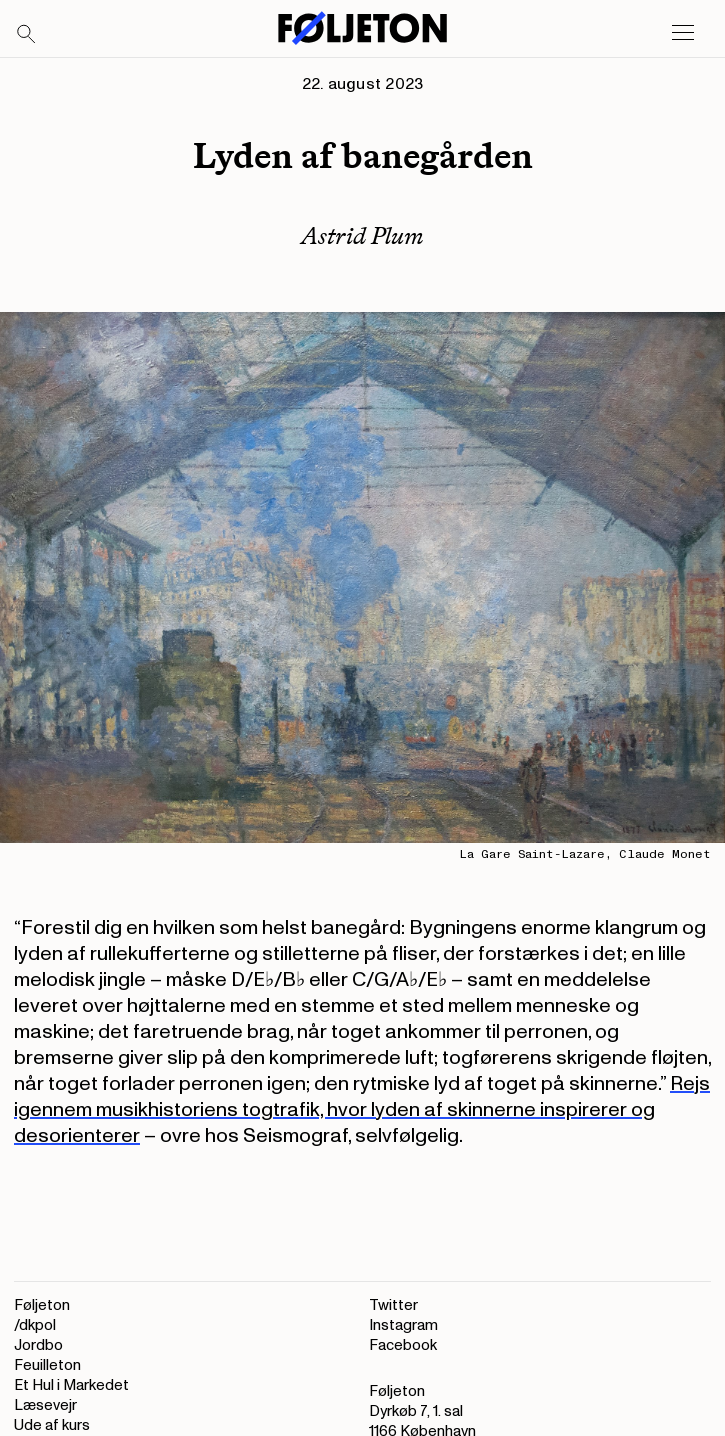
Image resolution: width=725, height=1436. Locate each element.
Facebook (403, 1345)
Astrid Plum (362, 235)
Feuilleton (47, 1365)
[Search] (27, 35)
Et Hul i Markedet (71, 1385)
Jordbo (38, 1345)
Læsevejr (45, 1405)
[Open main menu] (683, 33)
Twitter (393, 1305)
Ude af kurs (52, 1425)
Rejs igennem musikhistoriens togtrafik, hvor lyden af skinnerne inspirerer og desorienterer (362, 1110)
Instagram (403, 1325)
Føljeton (42, 1305)
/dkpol (35, 1325)
